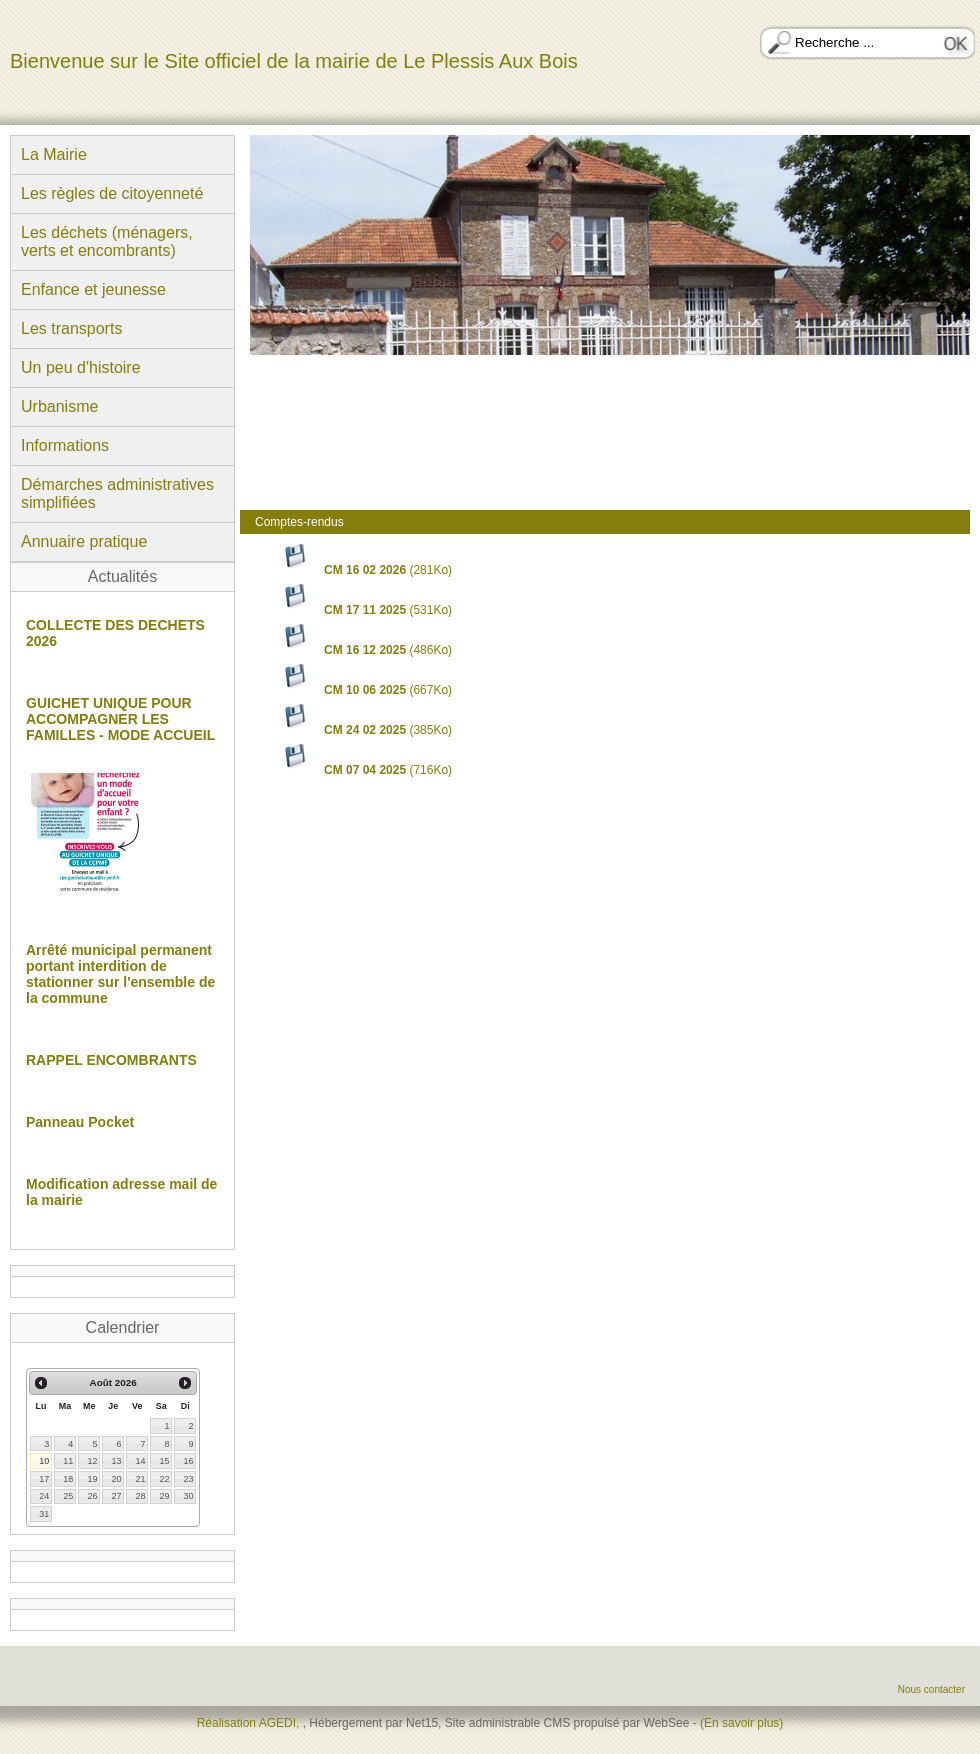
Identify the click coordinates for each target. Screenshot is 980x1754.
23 (188, 1479)
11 (68, 1461)
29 (164, 1496)
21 (140, 1479)
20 (116, 1479)
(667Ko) (366, 690)
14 (140, 1461)
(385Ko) (366, 730)
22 (164, 1479)
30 (188, 1496)
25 (68, 1496)
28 (140, 1496)
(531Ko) (366, 610)
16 (188, 1461)
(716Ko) (366, 770)
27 (116, 1496)
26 (92, 1496)
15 (164, 1461)
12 (92, 1461)
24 (44, 1496)
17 (44, 1479)
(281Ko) (366, 570)
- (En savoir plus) (738, 1723)
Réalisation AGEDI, (250, 1723)
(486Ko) (366, 650)
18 (68, 1479)
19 (92, 1479)
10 (44, 1461)
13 (116, 1461)
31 (44, 1514)
